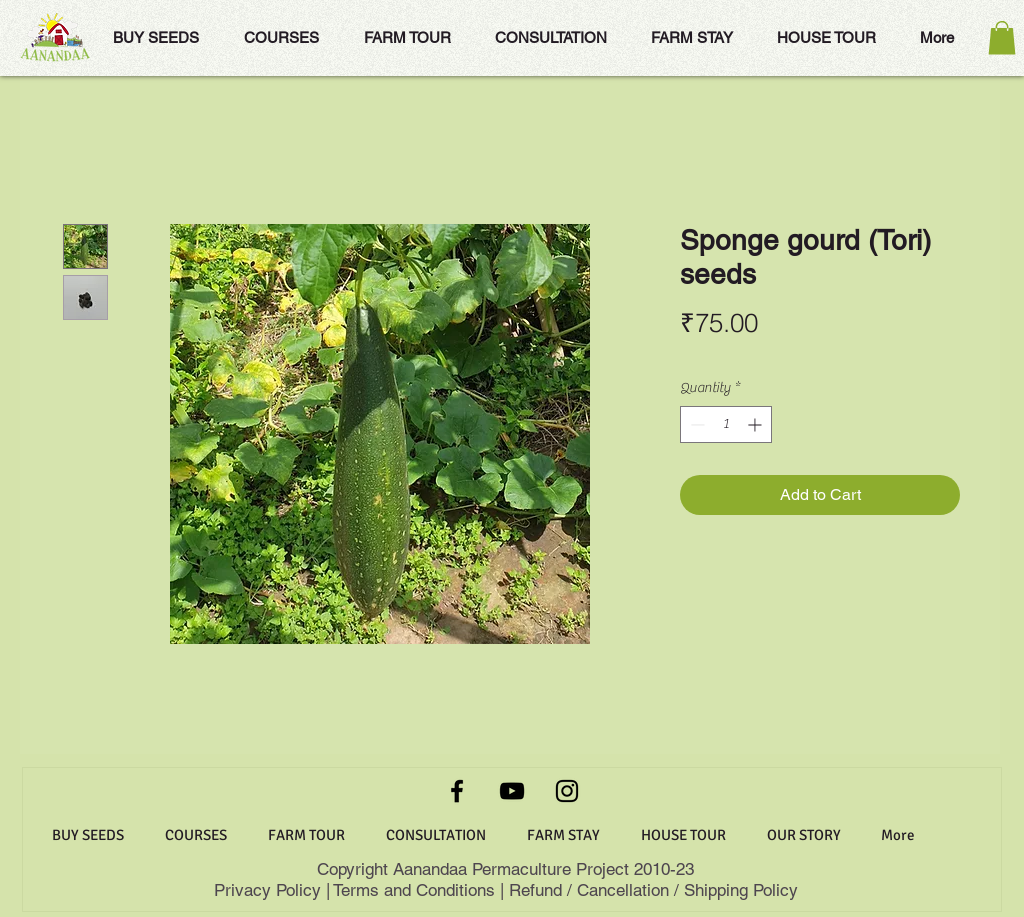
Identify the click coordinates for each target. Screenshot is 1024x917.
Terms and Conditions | (418, 890)
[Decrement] (695, 424)
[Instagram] (567, 791)
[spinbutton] (726, 424)
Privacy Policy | (273, 890)
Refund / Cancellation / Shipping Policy (653, 890)
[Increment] (756, 424)
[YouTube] (512, 791)
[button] (1002, 37)
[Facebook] (457, 791)
